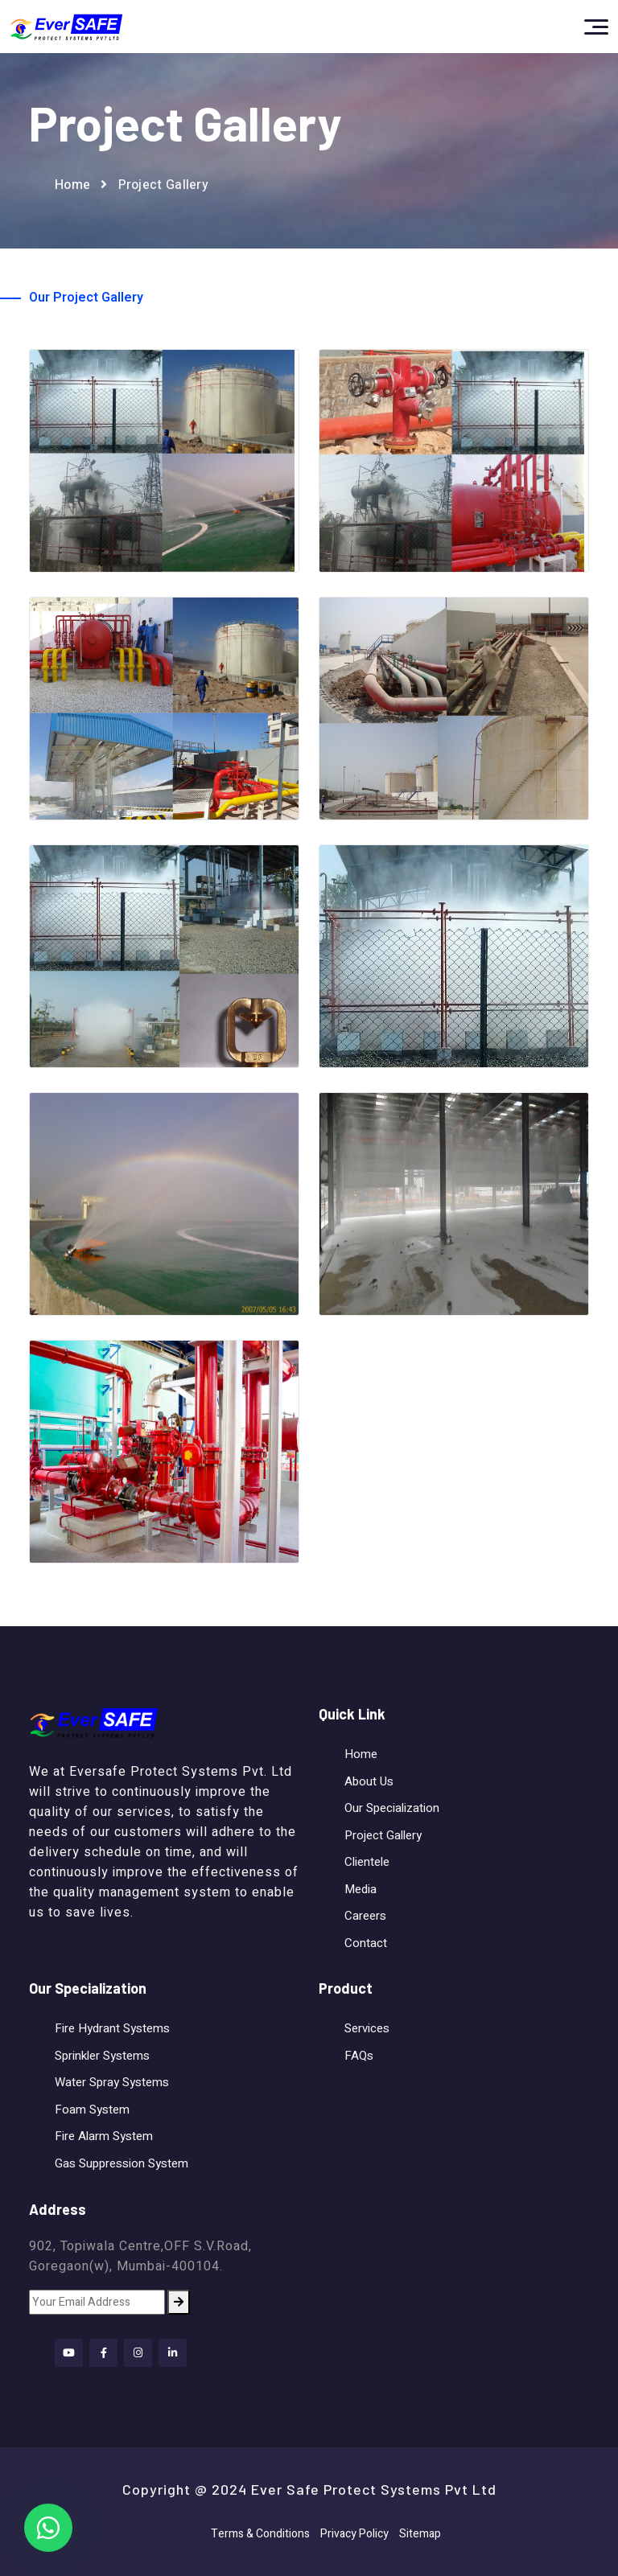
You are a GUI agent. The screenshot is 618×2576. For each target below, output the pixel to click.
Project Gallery (383, 1835)
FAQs (358, 2055)
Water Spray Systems (112, 2082)
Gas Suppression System (121, 2163)
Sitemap (420, 2533)
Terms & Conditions (260, 2533)
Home (72, 185)
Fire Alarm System (104, 2136)
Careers (365, 1916)
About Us (368, 1781)
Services (366, 2028)
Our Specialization (391, 1808)
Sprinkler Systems (102, 2055)
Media (360, 1889)
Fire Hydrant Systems (112, 2028)
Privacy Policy (354, 2533)
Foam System (92, 2109)
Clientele (366, 1862)
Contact (365, 1943)
